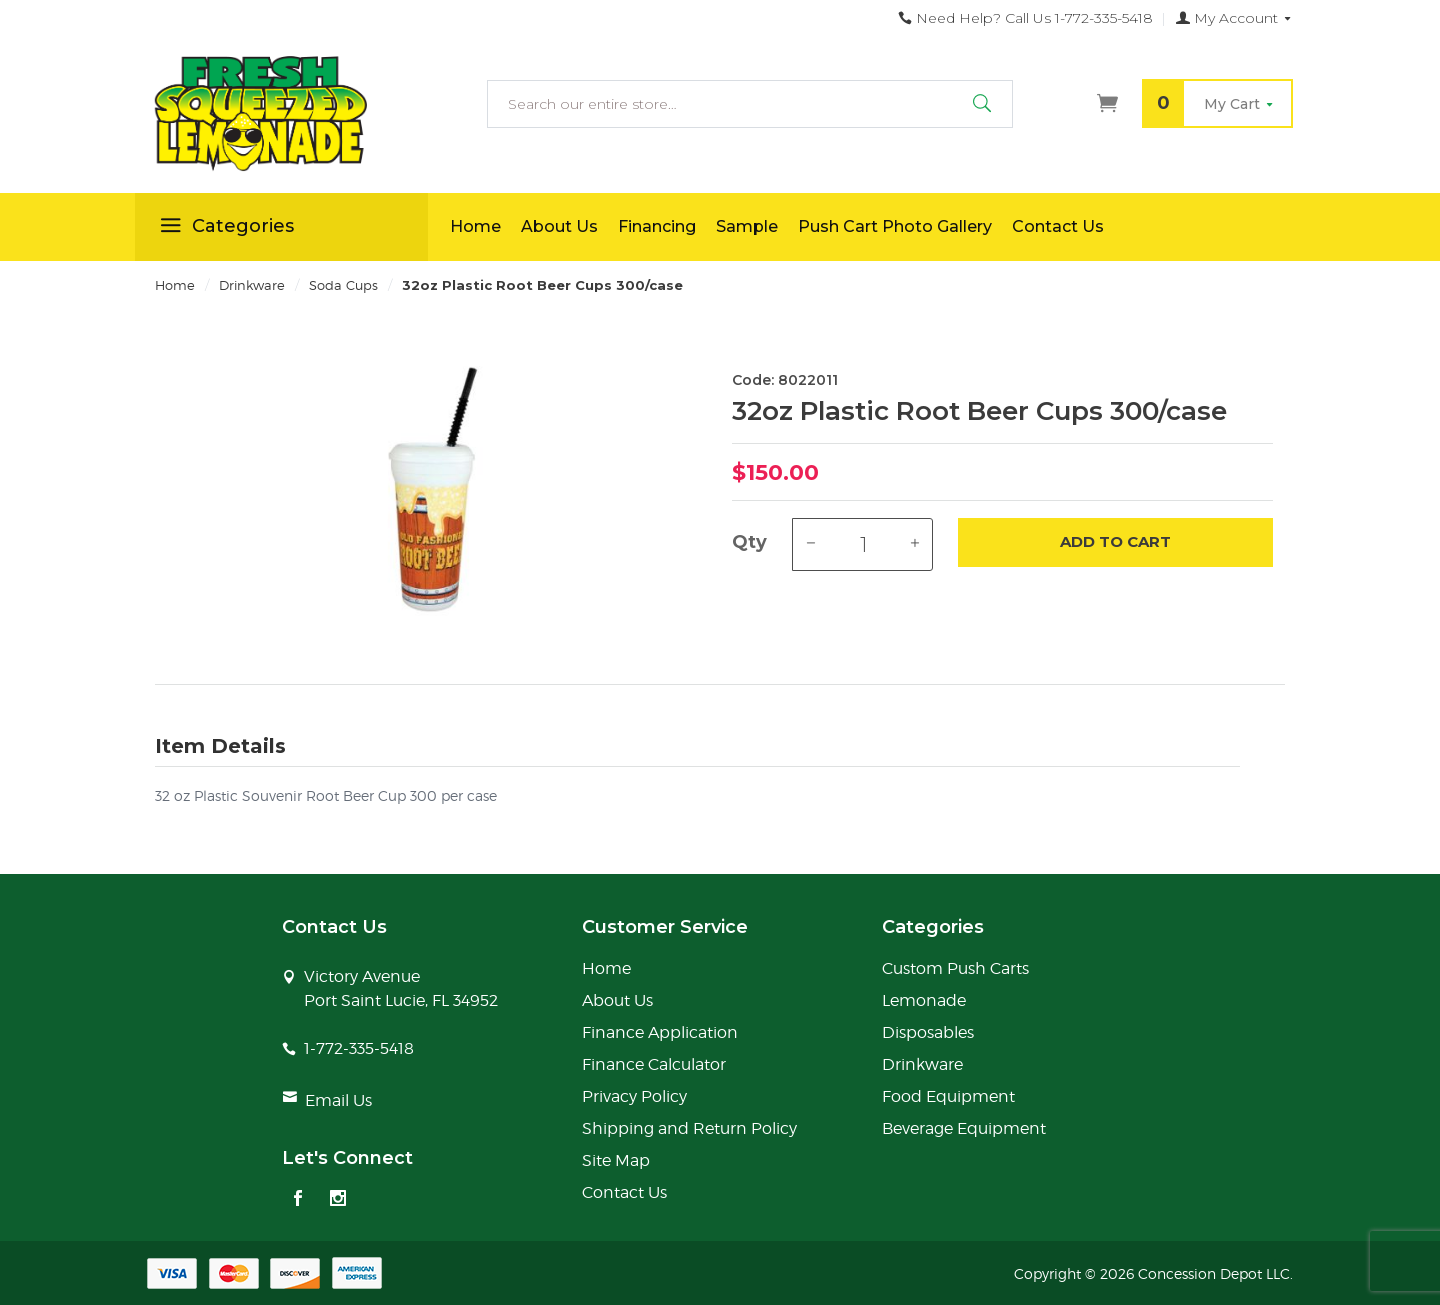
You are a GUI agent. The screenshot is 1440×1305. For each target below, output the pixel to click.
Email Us (338, 1100)
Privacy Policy (634, 1096)
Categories (224, 229)
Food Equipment (948, 1096)
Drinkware (922, 1064)
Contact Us (1058, 226)
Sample (747, 226)
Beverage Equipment (964, 1128)
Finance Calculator (654, 1064)
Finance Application (660, 1032)
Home (475, 226)
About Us (559, 226)
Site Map (616, 1160)
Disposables (928, 1032)
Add (1115, 542)
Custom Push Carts (955, 968)
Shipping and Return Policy (689, 1128)
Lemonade (924, 1000)
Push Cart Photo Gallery (895, 226)
